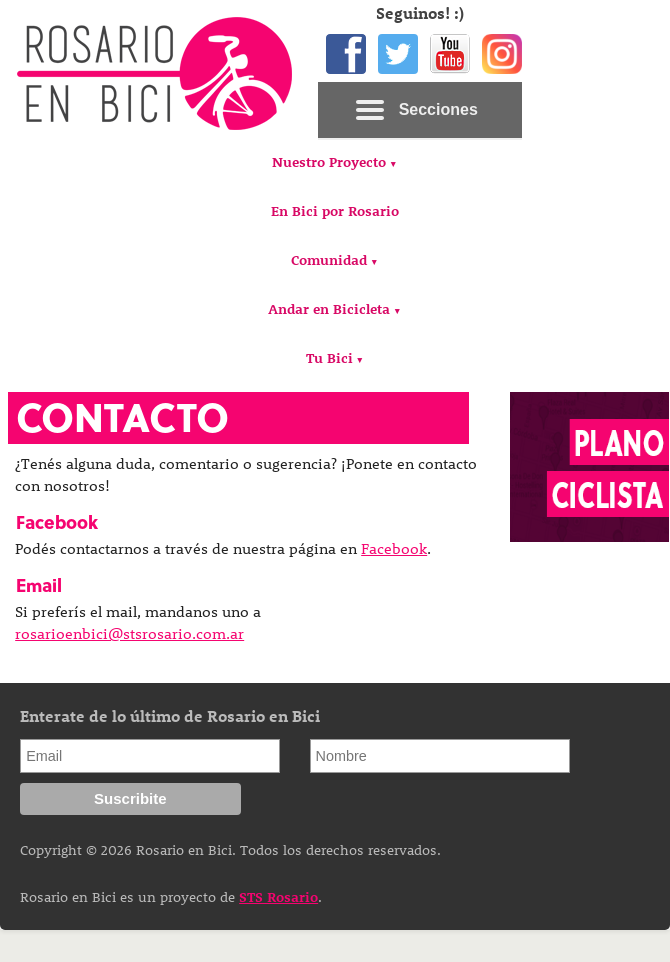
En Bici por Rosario (335, 210)
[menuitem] (334, 164)
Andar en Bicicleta (329, 308)
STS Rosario (278, 896)
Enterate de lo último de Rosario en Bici (170, 715)
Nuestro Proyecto (329, 161)
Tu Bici (329, 357)
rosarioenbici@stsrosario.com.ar (129, 633)
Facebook (394, 548)
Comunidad (329, 259)
